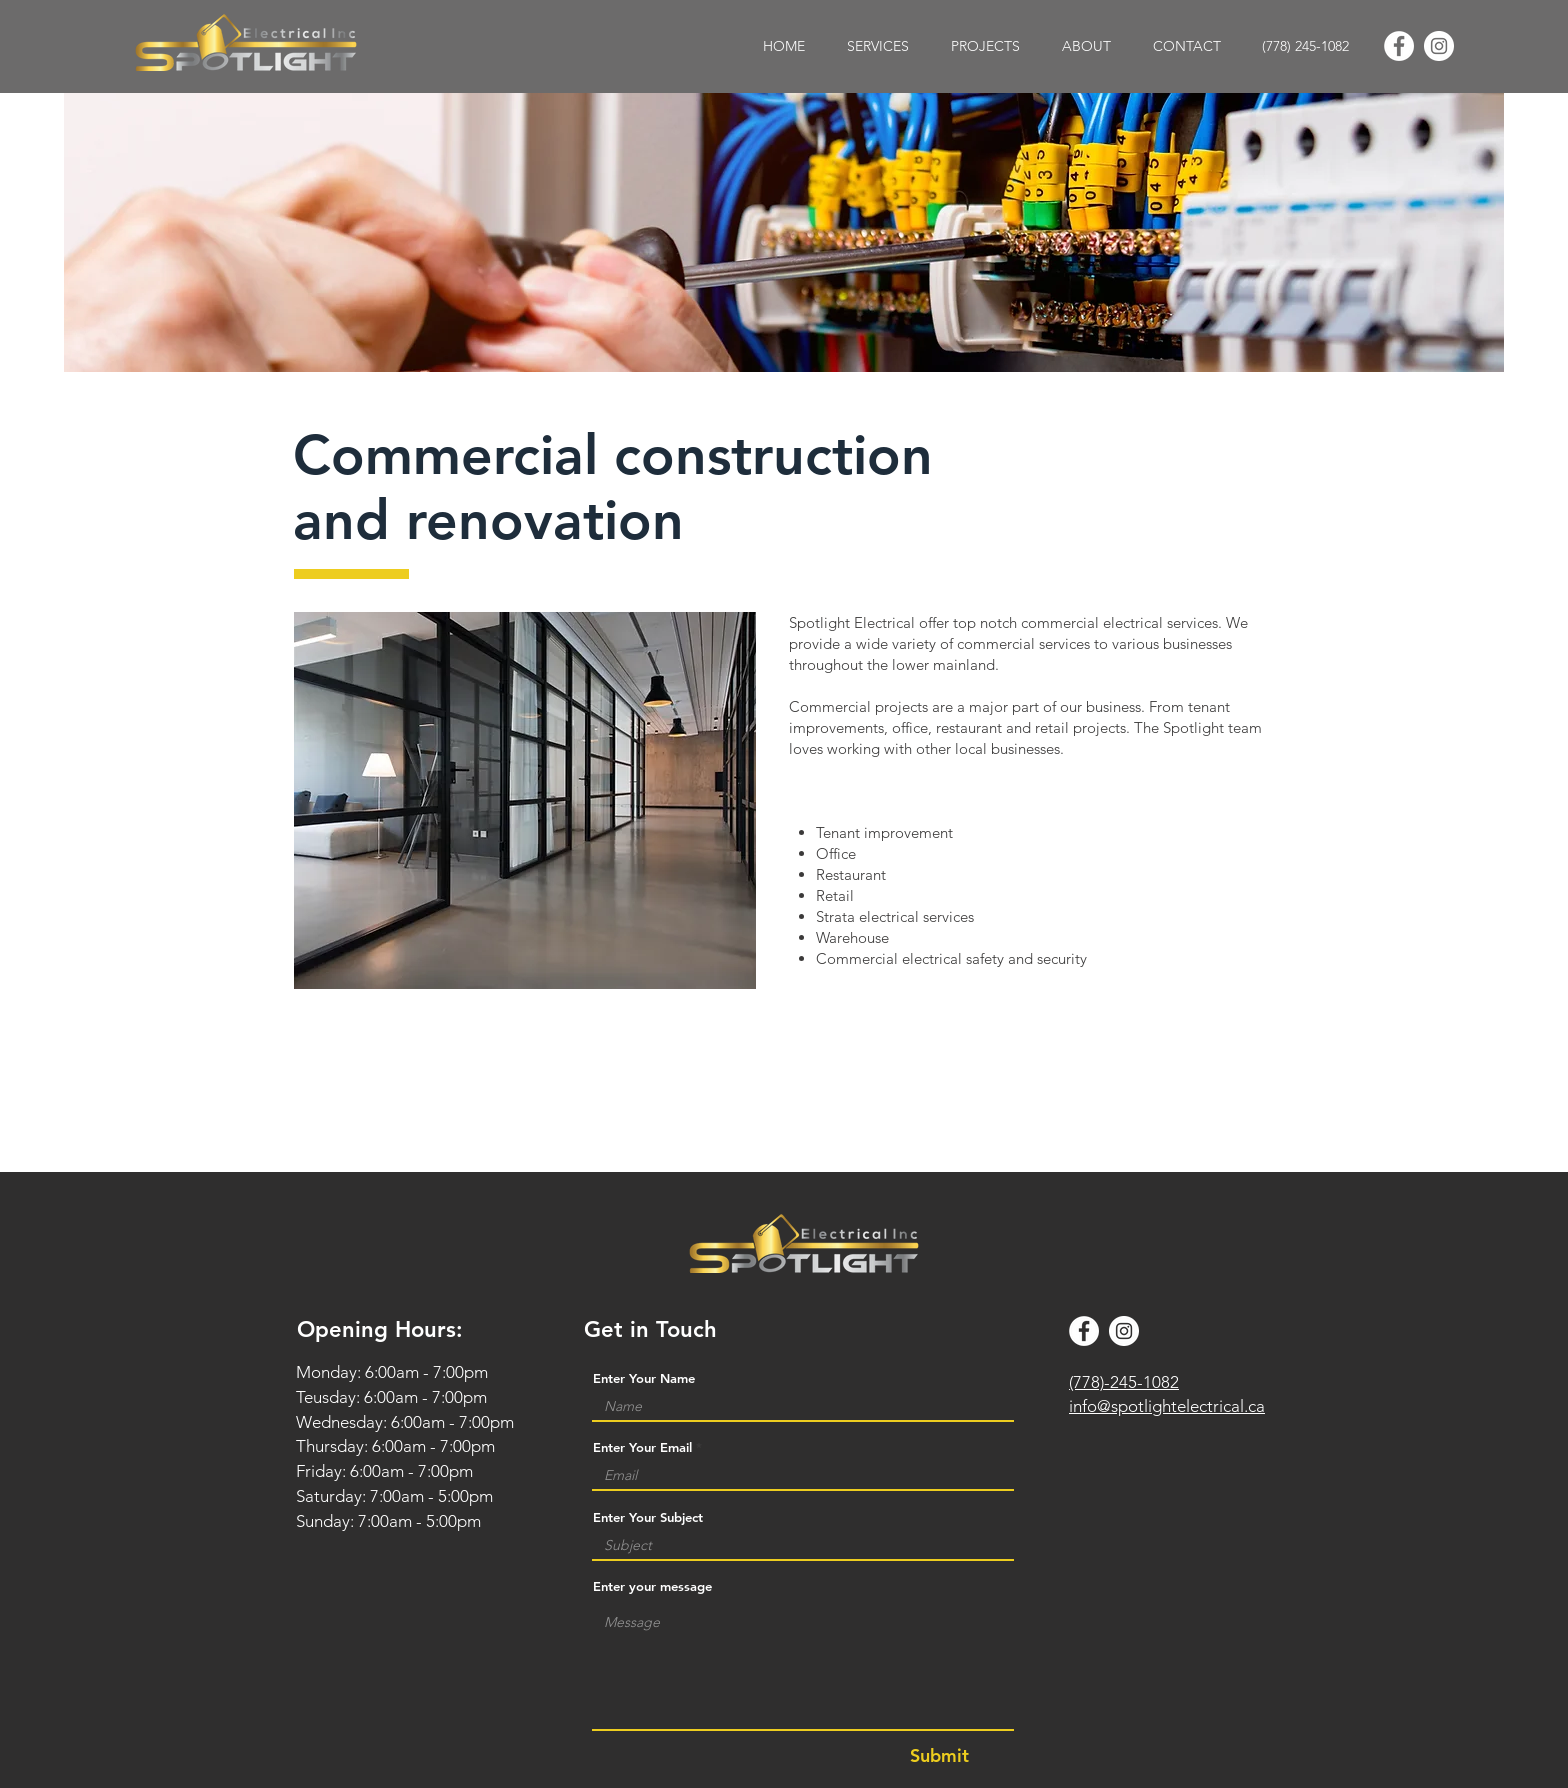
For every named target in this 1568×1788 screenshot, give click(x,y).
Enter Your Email (642, 1447)
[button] (878, 46)
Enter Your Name (644, 1378)
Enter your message (652, 1586)
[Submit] (939, 1756)
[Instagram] (1439, 46)
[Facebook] (1399, 46)
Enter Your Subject (648, 1517)
